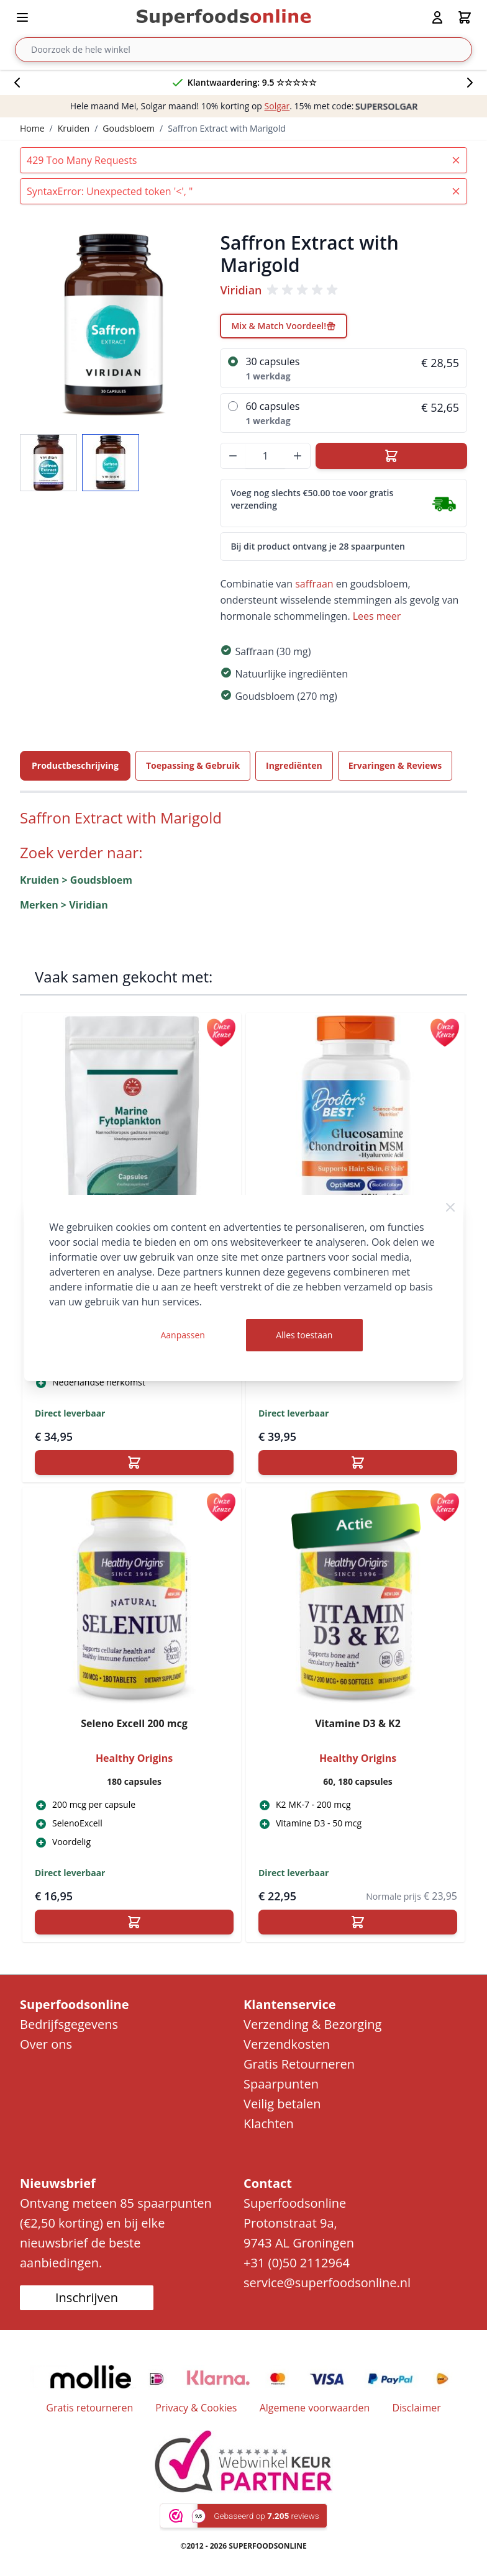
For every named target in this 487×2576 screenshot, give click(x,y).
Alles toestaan (304, 1335)
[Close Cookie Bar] (450, 1207)
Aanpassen (182, 1335)
